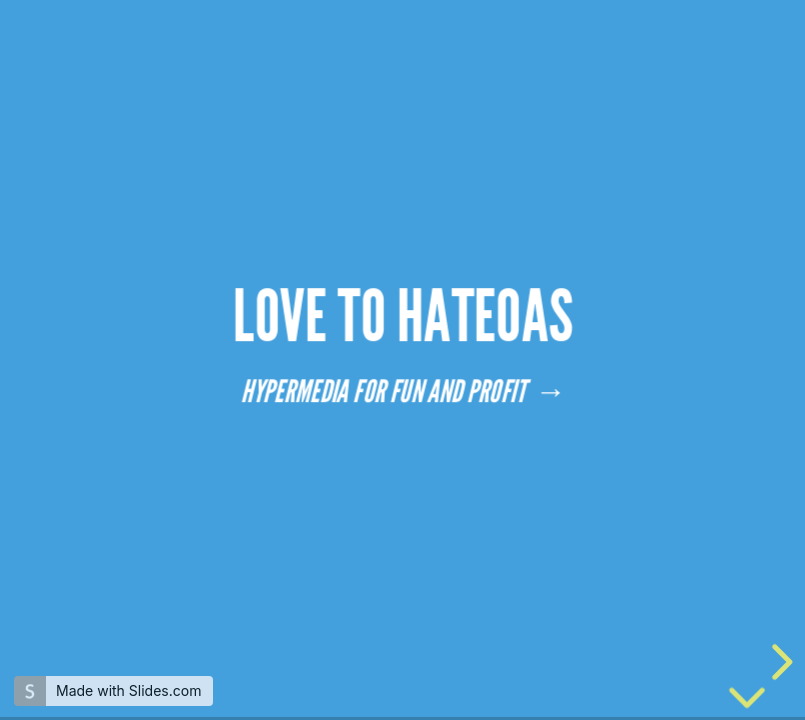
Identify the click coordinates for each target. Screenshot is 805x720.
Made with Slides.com (128, 690)
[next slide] (779, 662)
